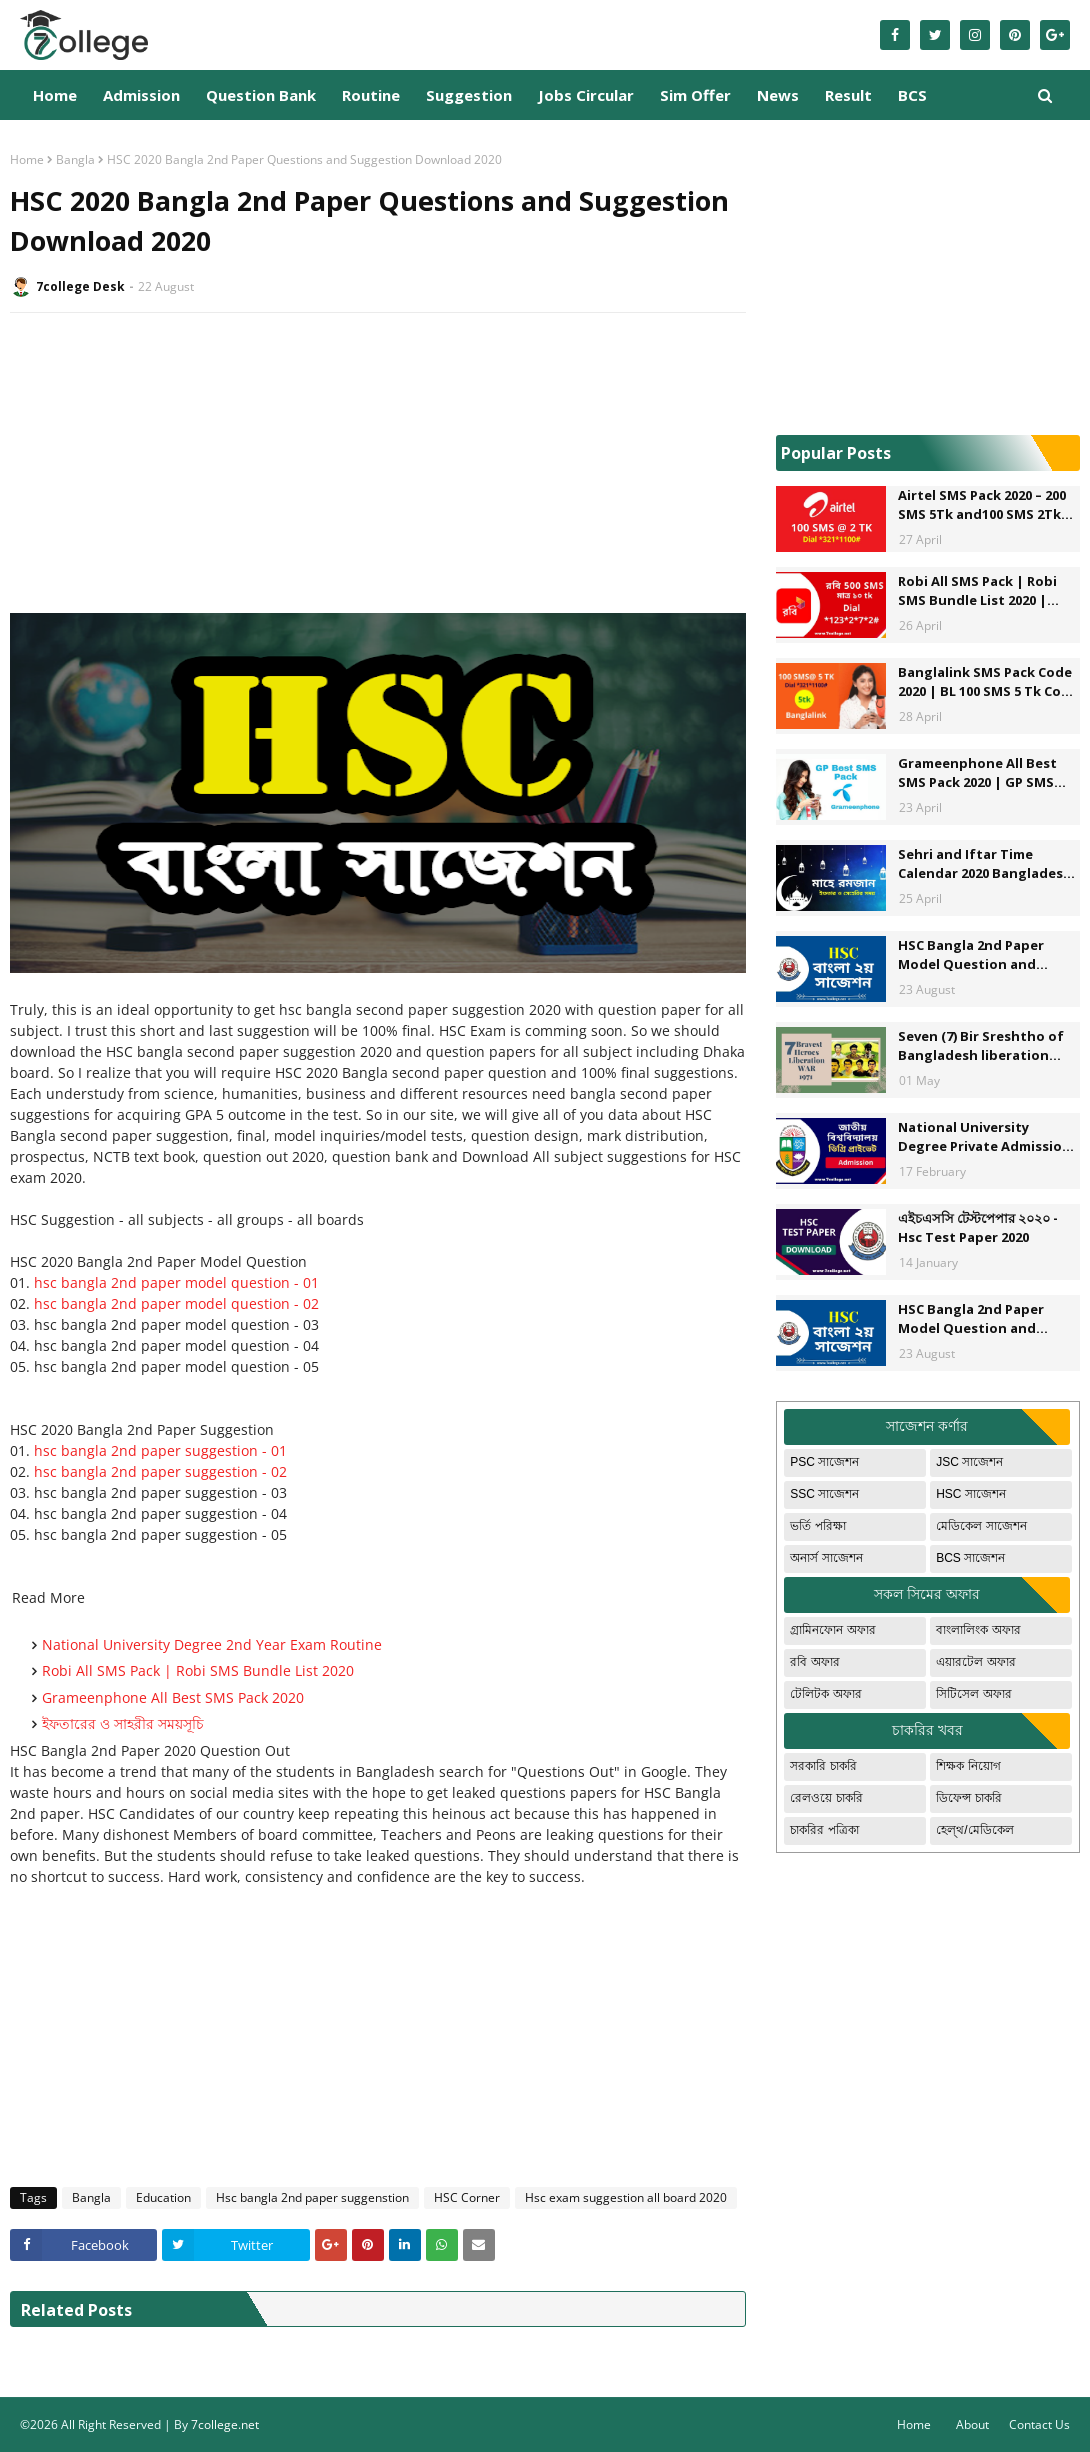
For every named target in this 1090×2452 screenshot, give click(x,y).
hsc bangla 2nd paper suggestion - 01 (160, 1450)
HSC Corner (467, 2197)
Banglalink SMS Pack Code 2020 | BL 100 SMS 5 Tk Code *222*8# (988, 682)
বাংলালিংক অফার (978, 1630)
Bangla (75, 159)
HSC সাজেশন (971, 1494)
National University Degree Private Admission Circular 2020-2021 (984, 1137)
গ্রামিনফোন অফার (832, 1630)
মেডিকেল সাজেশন (981, 1526)
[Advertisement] (378, 473)
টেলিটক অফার (825, 1694)
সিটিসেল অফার (973, 1694)
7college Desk (80, 286)
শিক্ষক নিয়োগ (968, 1766)
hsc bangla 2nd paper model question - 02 (176, 1303)
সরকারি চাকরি (823, 1766)
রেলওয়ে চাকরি (826, 1798)
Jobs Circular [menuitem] (586, 95)
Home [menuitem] (55, 95)
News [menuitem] (778, 95)
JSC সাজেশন (969, 1462)
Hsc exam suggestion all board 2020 (626, 2197)
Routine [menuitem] (371, 95)
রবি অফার (814, 1662)
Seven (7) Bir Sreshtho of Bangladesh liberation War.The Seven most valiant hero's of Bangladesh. (981, 1046)
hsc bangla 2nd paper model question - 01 (176, 1282)
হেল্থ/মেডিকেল (974, 1830)
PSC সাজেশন (824, 1462)
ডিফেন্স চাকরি (968, 1798)
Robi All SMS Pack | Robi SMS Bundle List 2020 (198, 1670)
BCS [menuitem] (912, 95)
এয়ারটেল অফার (975, 1662)
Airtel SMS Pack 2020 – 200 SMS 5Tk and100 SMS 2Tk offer (982, 505)
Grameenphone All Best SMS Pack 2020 (173, 1697)
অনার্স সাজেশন (826, 1558)
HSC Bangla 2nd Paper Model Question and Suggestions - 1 (971, 955)
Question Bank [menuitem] (261, 95)
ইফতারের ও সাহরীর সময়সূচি (123, 1723)
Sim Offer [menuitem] (695, 95)
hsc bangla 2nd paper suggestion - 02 (160, 1471)
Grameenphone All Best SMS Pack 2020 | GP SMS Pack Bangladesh (977, 773)
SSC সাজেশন (824, 1494)
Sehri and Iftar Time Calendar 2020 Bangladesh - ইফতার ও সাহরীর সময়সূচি (985, 864)
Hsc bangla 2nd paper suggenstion (312, 2197)
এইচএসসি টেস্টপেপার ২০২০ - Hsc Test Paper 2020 (978, 1228)
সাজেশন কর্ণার (927, 1426)
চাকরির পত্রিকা (824, 1830)
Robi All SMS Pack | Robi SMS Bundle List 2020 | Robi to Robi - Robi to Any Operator (983, 591)
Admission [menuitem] (141, 95)
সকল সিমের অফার (927, 1594)
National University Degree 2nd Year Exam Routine (212, 1644)
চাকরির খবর (927, 1730)
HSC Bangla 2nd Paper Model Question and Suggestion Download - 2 (982, 1319)
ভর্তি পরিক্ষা (817, 1526)
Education (163, 2197)
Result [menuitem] (848, 95)
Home (27, 159)
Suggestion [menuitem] (469, 95)
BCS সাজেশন (970, 1558)
